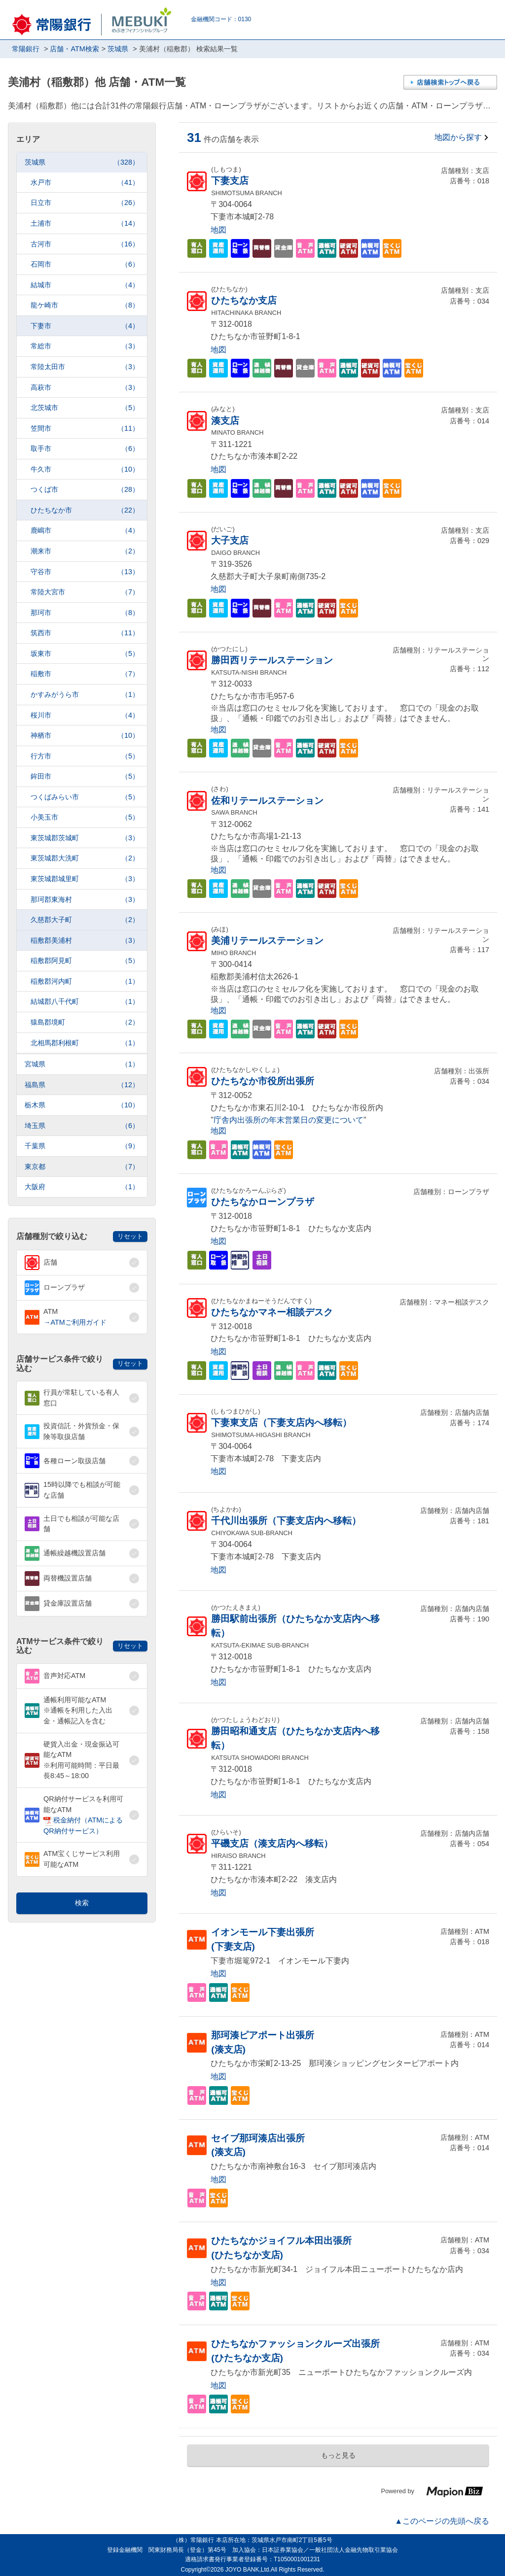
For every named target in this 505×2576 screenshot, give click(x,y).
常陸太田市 (85, 367)
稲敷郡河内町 (85, 981)
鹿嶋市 (85, 530)
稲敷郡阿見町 (85, 961)
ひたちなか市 (85, 510)
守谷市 (85, 572)
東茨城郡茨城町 (85, 838)
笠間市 (85, 428)
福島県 (82, 1085)
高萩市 (85, 387)
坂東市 (85, 654)
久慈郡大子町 (85, 920)
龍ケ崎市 (85, 305)
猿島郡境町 (85, 1022)
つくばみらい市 (85, 797)
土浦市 (85, 223)
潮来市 (85, 551)
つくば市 (85, 489)
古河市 (85, 244)
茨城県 (82, 162)
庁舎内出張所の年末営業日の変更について (288, 1120)
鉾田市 (85, 776)
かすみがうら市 (85, 694)
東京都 (82, 1167)
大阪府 (82, 1187)
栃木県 (82, 1105)
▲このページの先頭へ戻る (442, 2521)
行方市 (85, 756)
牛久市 (85, 469)
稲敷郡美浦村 (85, 940)
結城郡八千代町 (85, 1001)
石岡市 (85, 264)
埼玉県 (82, 1126)
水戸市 (85, 182)
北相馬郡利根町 (85, 1043)
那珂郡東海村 (85, 899)
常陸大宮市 (85, 592)
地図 (218, 230)
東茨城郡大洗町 (85, 858)
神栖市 (85, 735)
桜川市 (85, 715)
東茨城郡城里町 (85, 879)
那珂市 (85, 613)
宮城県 (82, 1064)
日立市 (85, 203)
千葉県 (82, 1146)
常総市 (85, 346)
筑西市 (85, 633)
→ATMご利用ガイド (75, 1322)
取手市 (85, 449)
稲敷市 (85, 674)
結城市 (85, 285)
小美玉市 (85, 817)
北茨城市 (85, 408)
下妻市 (85, 326)
